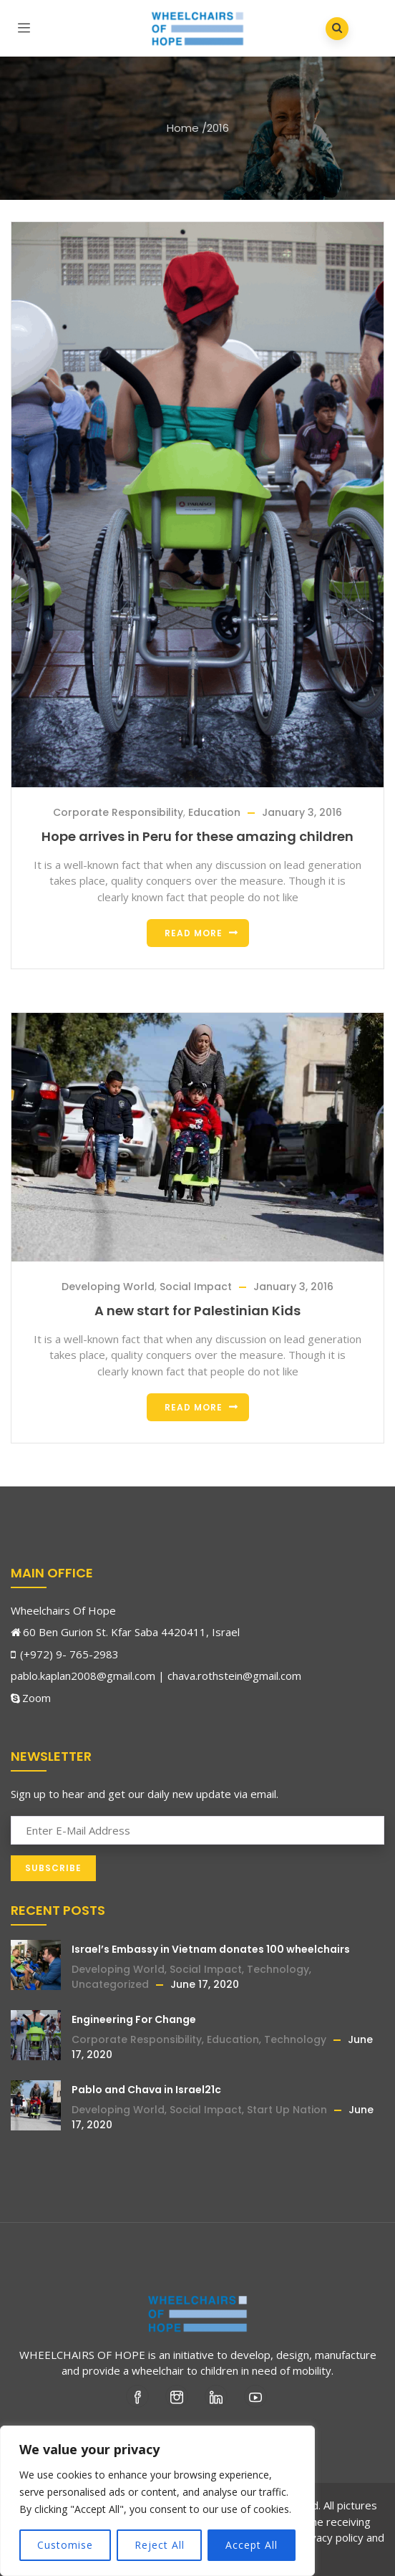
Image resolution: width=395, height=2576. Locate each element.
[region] (157, 2501)
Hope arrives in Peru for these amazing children (197, 836)
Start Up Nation (287, 2109)
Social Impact (196, 1286)
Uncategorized (110, 1984)
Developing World (108, 1286)
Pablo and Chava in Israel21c (146, 2089)
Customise (65, 2545)
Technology (278, 1969)
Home (183, 127)
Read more (194, 933)
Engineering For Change (134, 2019)
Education (214, 812)
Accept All (251, 2545)
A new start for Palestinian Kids (197, 1311)
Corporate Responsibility (118, 812)
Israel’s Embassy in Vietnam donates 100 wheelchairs (211, 1949)
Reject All (160, 2545)
